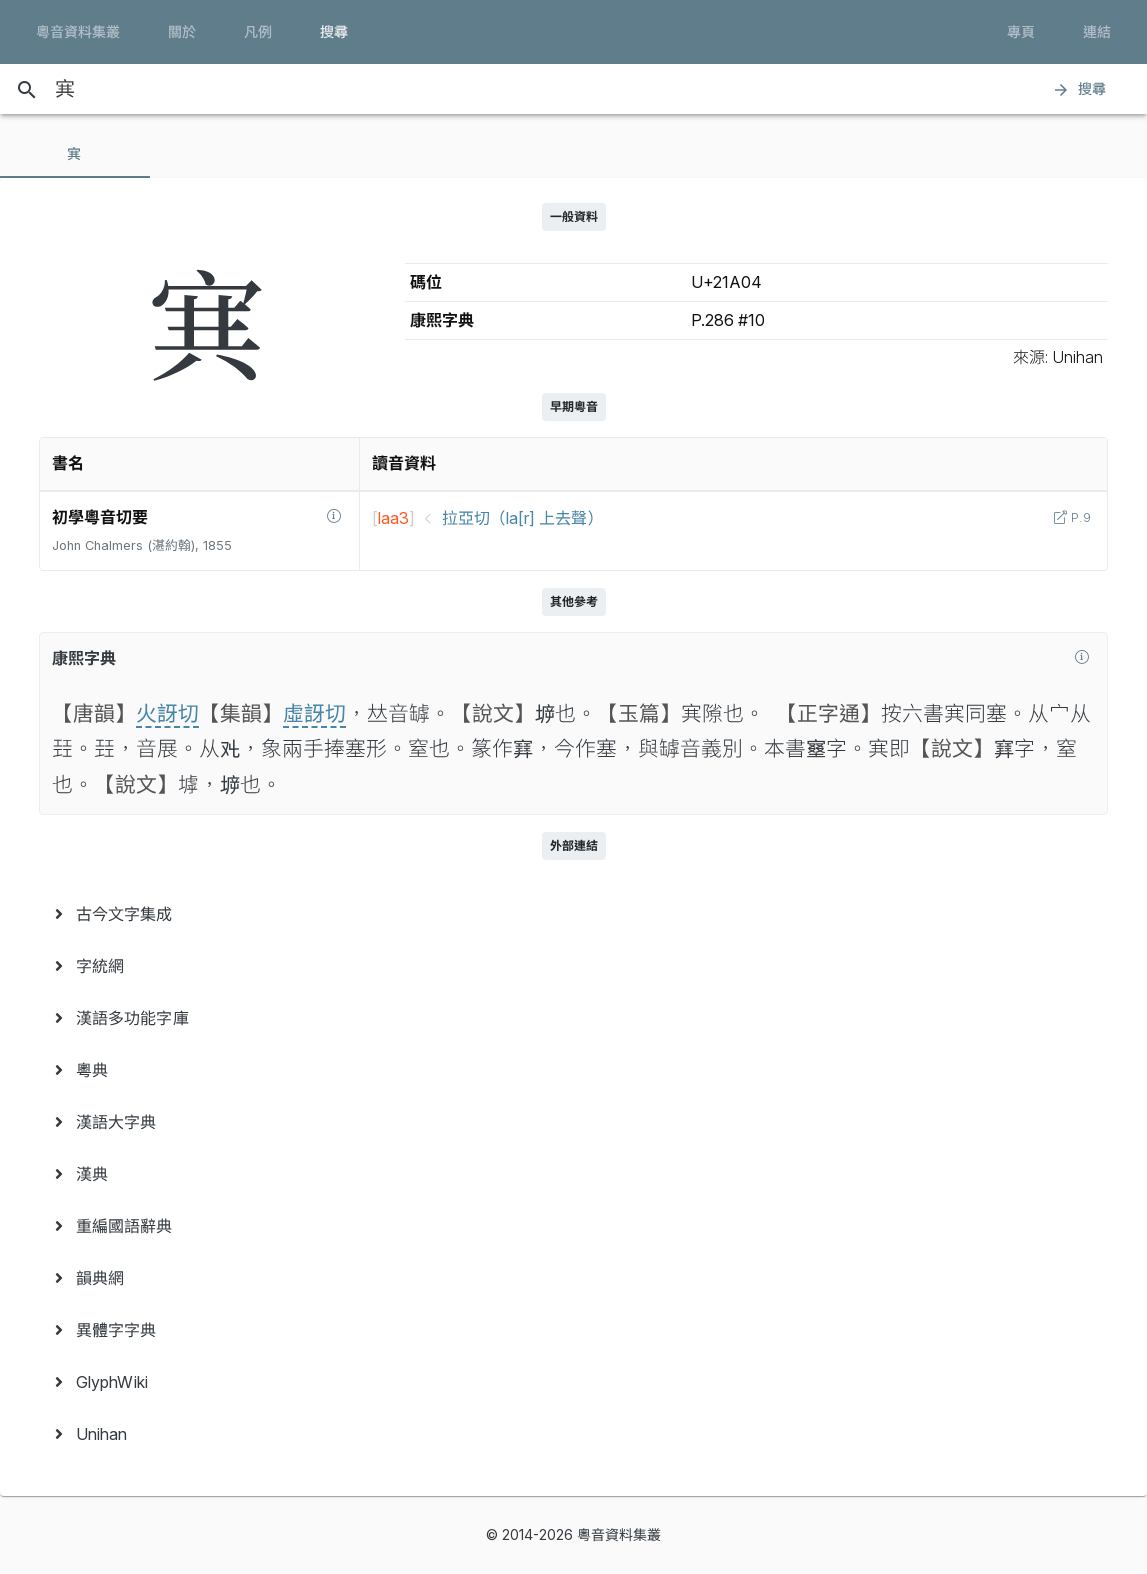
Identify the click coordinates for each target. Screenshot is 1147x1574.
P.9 (1079, 517)
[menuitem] (573, 914)
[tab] (75, 154)
